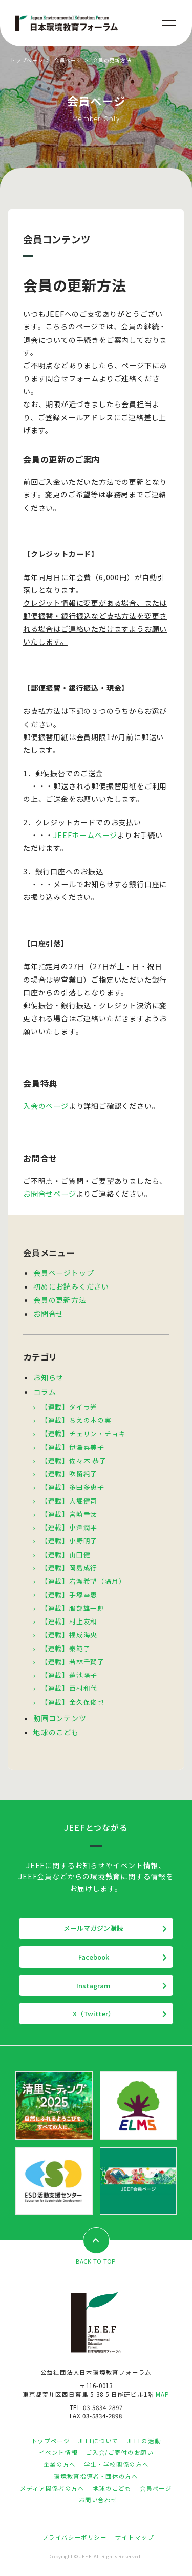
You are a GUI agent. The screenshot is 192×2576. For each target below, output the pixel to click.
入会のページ (46, 1106)
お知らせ (48, 1377)
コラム (44, 1392)
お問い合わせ (98, 2500)
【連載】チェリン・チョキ (83, 1433)
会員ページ (68, 60)
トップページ (27, 60)
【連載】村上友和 (69, 1621)
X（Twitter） (94, 2013)
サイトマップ (134, 2537)
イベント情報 (58, 2452)
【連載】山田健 (66, 1554)
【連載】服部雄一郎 (72, 1608)
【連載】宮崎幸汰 (69, 1514)
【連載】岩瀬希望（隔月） (83, 1581)
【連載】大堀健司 (69, 1501)
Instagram (93, 1985)
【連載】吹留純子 (69, 1473)
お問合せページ (49, 1193)
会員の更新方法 (60, 1300)
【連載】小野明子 (69, 1540)
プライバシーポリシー (74, 2537)
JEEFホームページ (85, 835)
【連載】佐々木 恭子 (73, 1460)
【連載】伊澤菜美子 (72, 1447)
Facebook (93, 1957)
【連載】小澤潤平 (69, 1527)
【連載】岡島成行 (69, 1567)
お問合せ (48, 1313)
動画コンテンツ (60, 1718)
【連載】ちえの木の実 (76, 1420)
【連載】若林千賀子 (72, 1661)
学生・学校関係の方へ (116, 2464)
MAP (162, 2394)
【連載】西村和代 (69, 1688)
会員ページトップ (63, 1273)
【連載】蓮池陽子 (69, 1675)
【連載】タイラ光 (69, 1407)
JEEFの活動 (144, 2441)
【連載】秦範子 (66, 1648)
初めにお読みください (71, 1286)
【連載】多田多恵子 (72, 1487)
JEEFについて (98, 2441)
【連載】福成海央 (69, 1634)
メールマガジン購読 (93, 1928)
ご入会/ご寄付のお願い (119, 2452)
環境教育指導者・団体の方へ (96, 2476)
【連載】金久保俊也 (72, 1702)
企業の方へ (60, 2464)
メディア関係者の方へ (52, 2488)
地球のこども (56, 1732)
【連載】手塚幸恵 (69, 1595)
